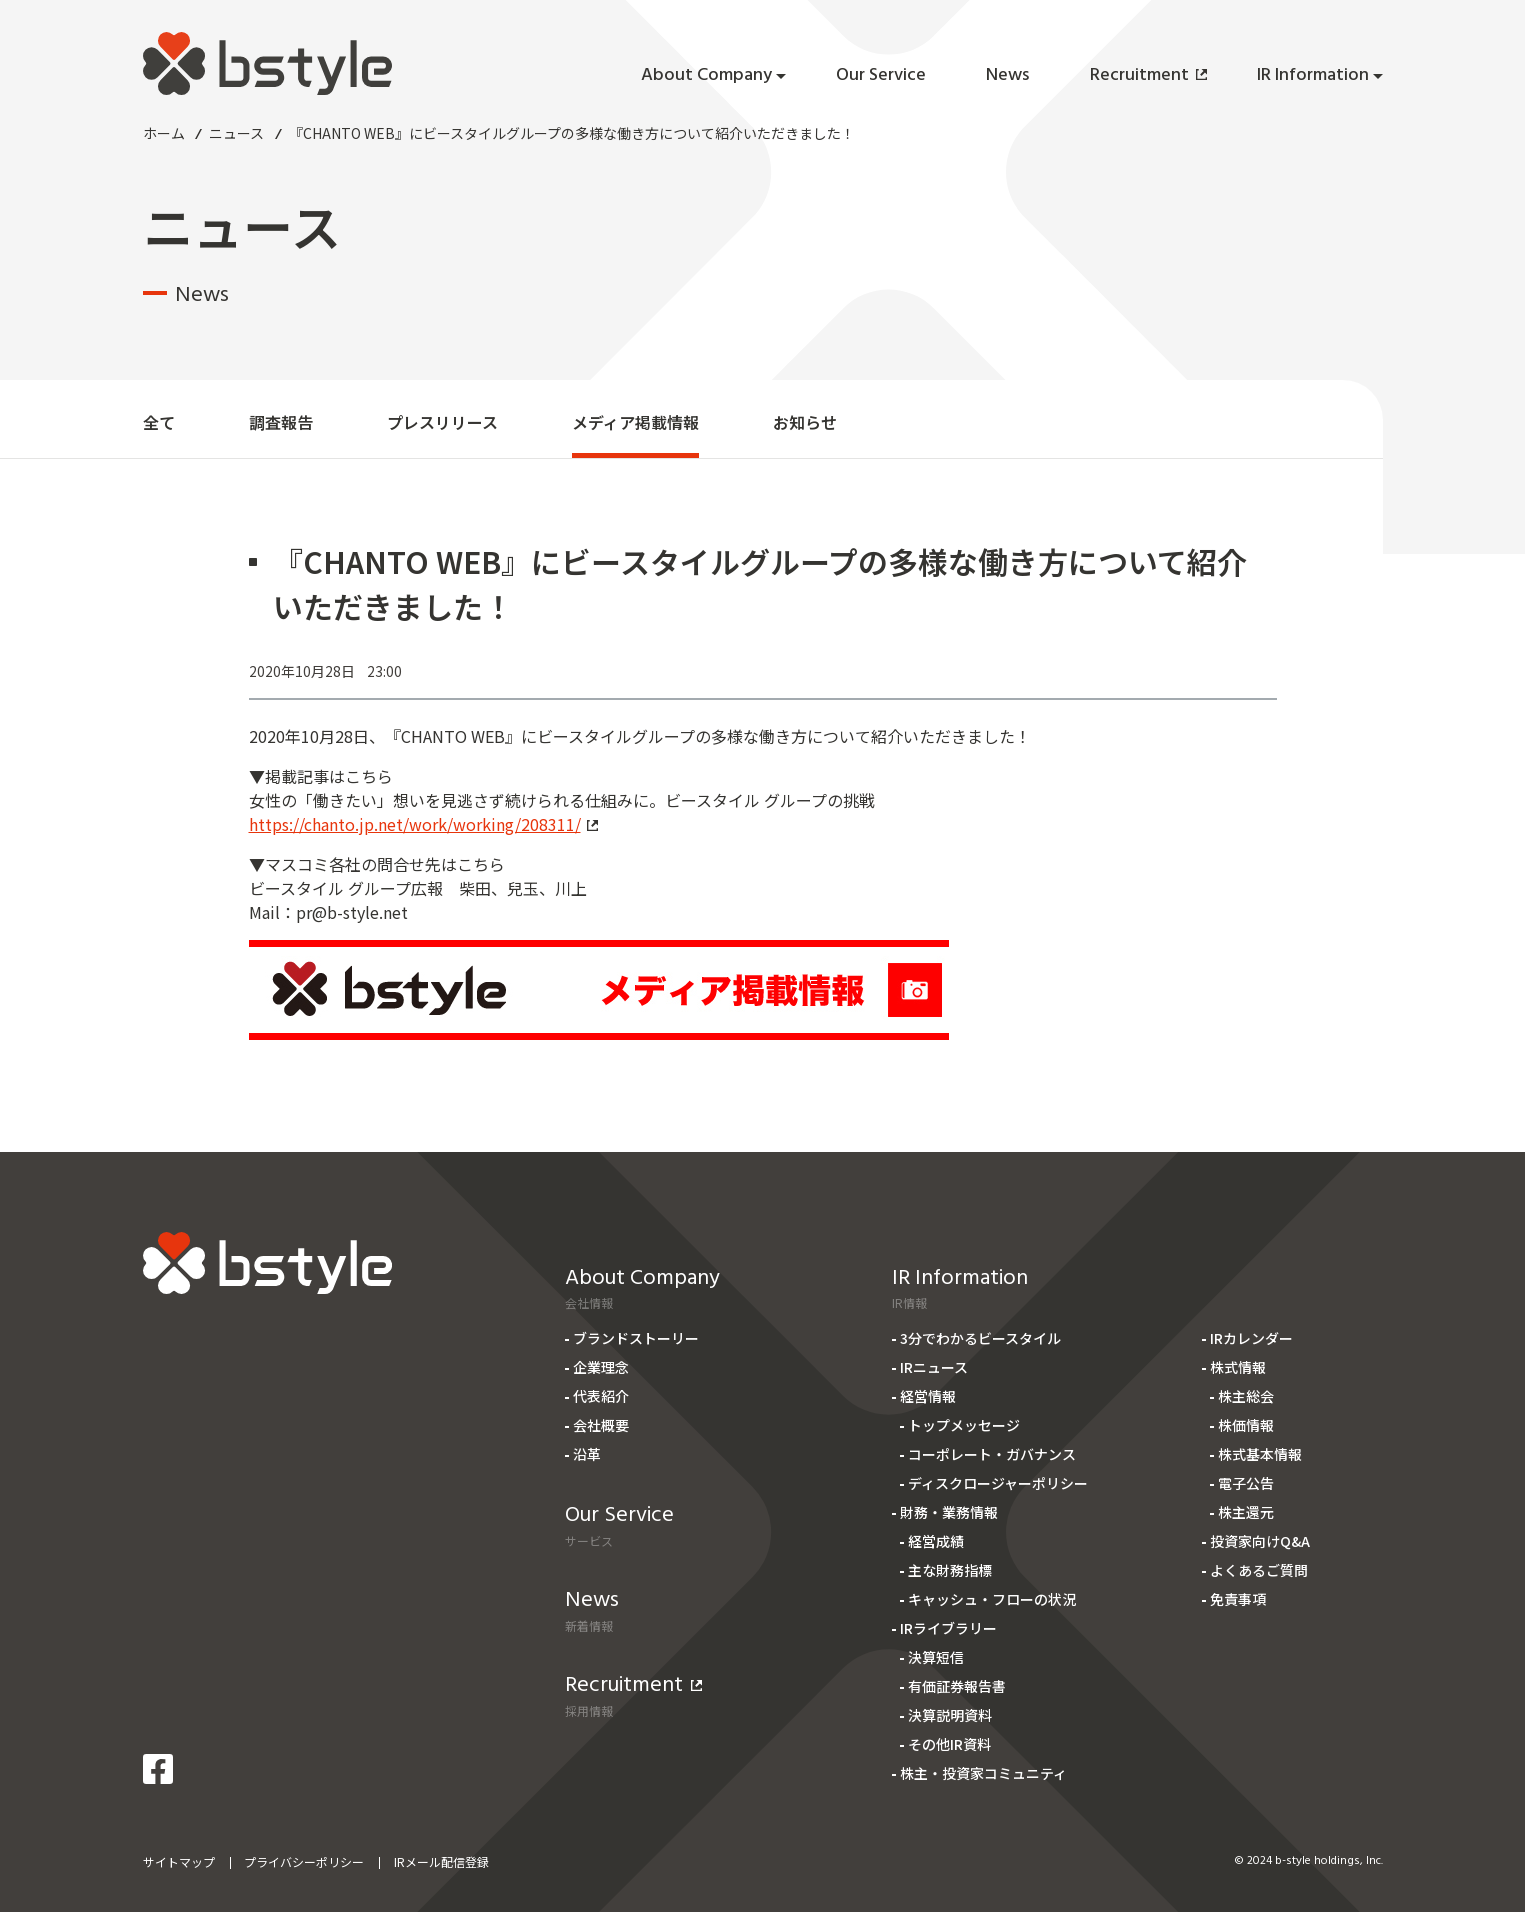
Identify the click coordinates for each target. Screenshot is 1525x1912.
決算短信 (936, 1657)
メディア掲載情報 (635, 422)
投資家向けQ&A (1260, 1541)
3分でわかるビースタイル (980, 1338)
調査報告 (281, 422)
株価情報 (1246, 1425)
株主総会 (1246, 1396)
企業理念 (601, 1367)
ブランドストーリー (636, 1338)
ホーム (164, 133)
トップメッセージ (964, 1425)
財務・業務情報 (949, 1512)
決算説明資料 (950, 1715)
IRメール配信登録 (441, 1861)
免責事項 (1238, 1599)
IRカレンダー (1251, 1338)
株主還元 (1246, 1512)
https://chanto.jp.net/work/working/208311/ (423, 824)
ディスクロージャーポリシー (998, 1483)
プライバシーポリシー (304, 1861)
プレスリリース (442, 422)
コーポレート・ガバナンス (992, 1454)
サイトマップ (179, 1861)
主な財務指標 (950, 1570)
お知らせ (805, 422)
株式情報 (1238, 1367)
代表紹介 (601, 1396)
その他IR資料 (949, 1744)
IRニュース (934, 1367)
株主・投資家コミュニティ (983, 1773)
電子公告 (1246, 1483)
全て (159, 422)
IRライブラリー (948, 1628)
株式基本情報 (1260, 1454)
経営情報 (928, 1396)
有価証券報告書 (957, 1686)
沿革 (587, 1454)
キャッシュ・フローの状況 (992, 1599)
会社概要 (601, 1425)
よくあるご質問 (1259, 1570)
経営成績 (936, 1541)
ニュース (236, 133)
